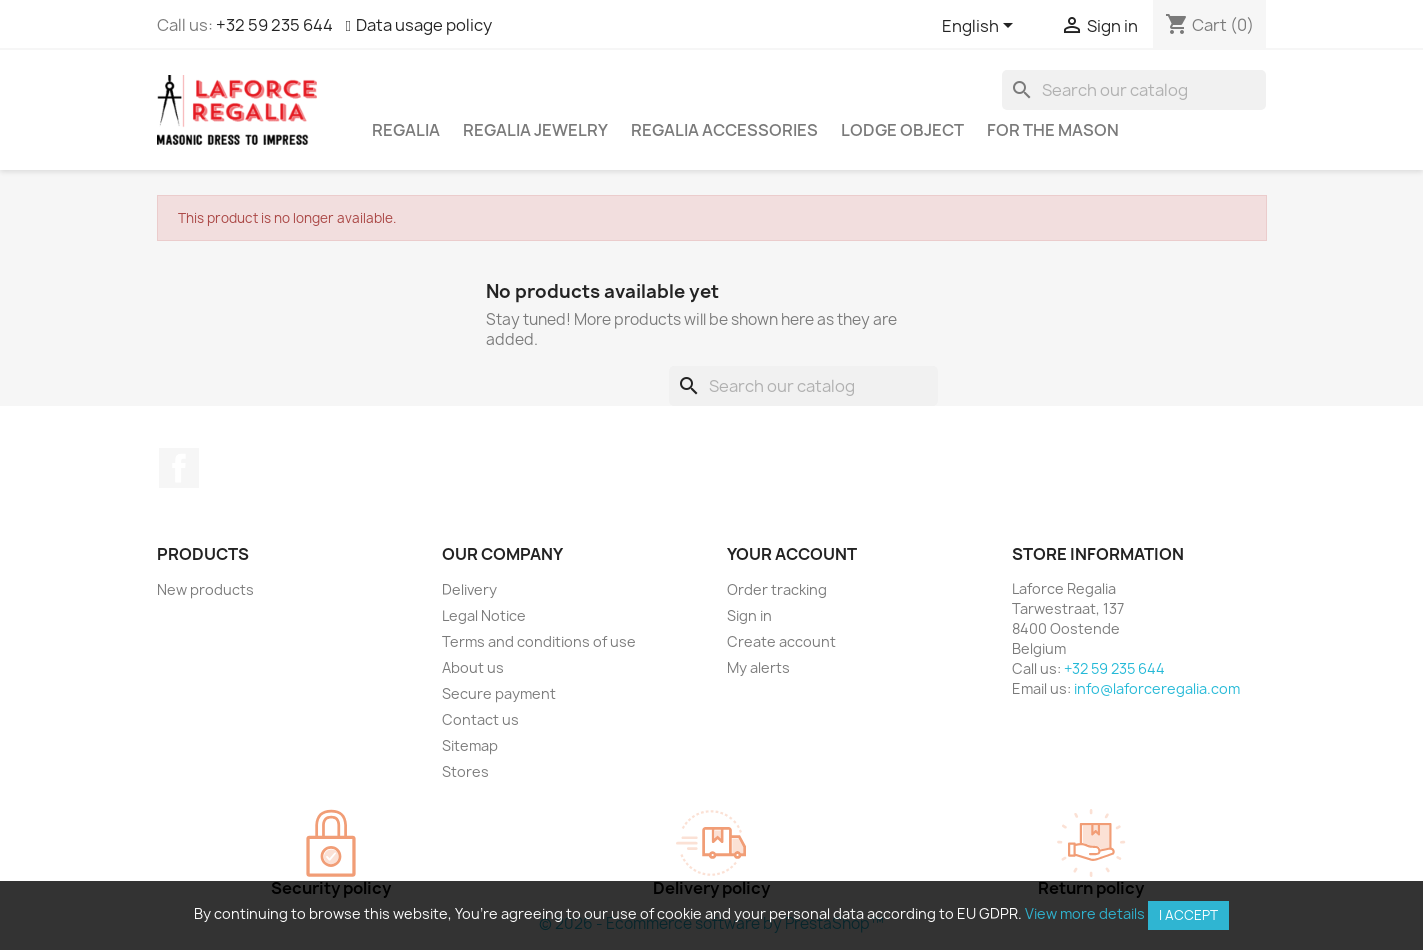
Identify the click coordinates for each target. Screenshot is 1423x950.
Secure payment (499, 693)
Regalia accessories (724, 130)
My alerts (758, 667)
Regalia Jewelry (535, 130)
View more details (1085, 913)
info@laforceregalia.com (1157, 688)
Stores (465, 771)
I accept (1188, 915)
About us (473, 667)
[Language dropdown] (981, 27)
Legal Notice (484, 615)
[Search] (1134, 90)
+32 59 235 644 (274, 25)
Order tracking (777, 589)
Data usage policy (424, 25)
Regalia (406, 130)
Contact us (480, 719)
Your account (792, 554)
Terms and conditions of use (539, 641)
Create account (781, 641)
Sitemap (470, 745)
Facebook (179, 468)
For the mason (1053, 130)
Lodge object (902, 130)
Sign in (749, 615)
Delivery (469, 589)
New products (205, 589)
